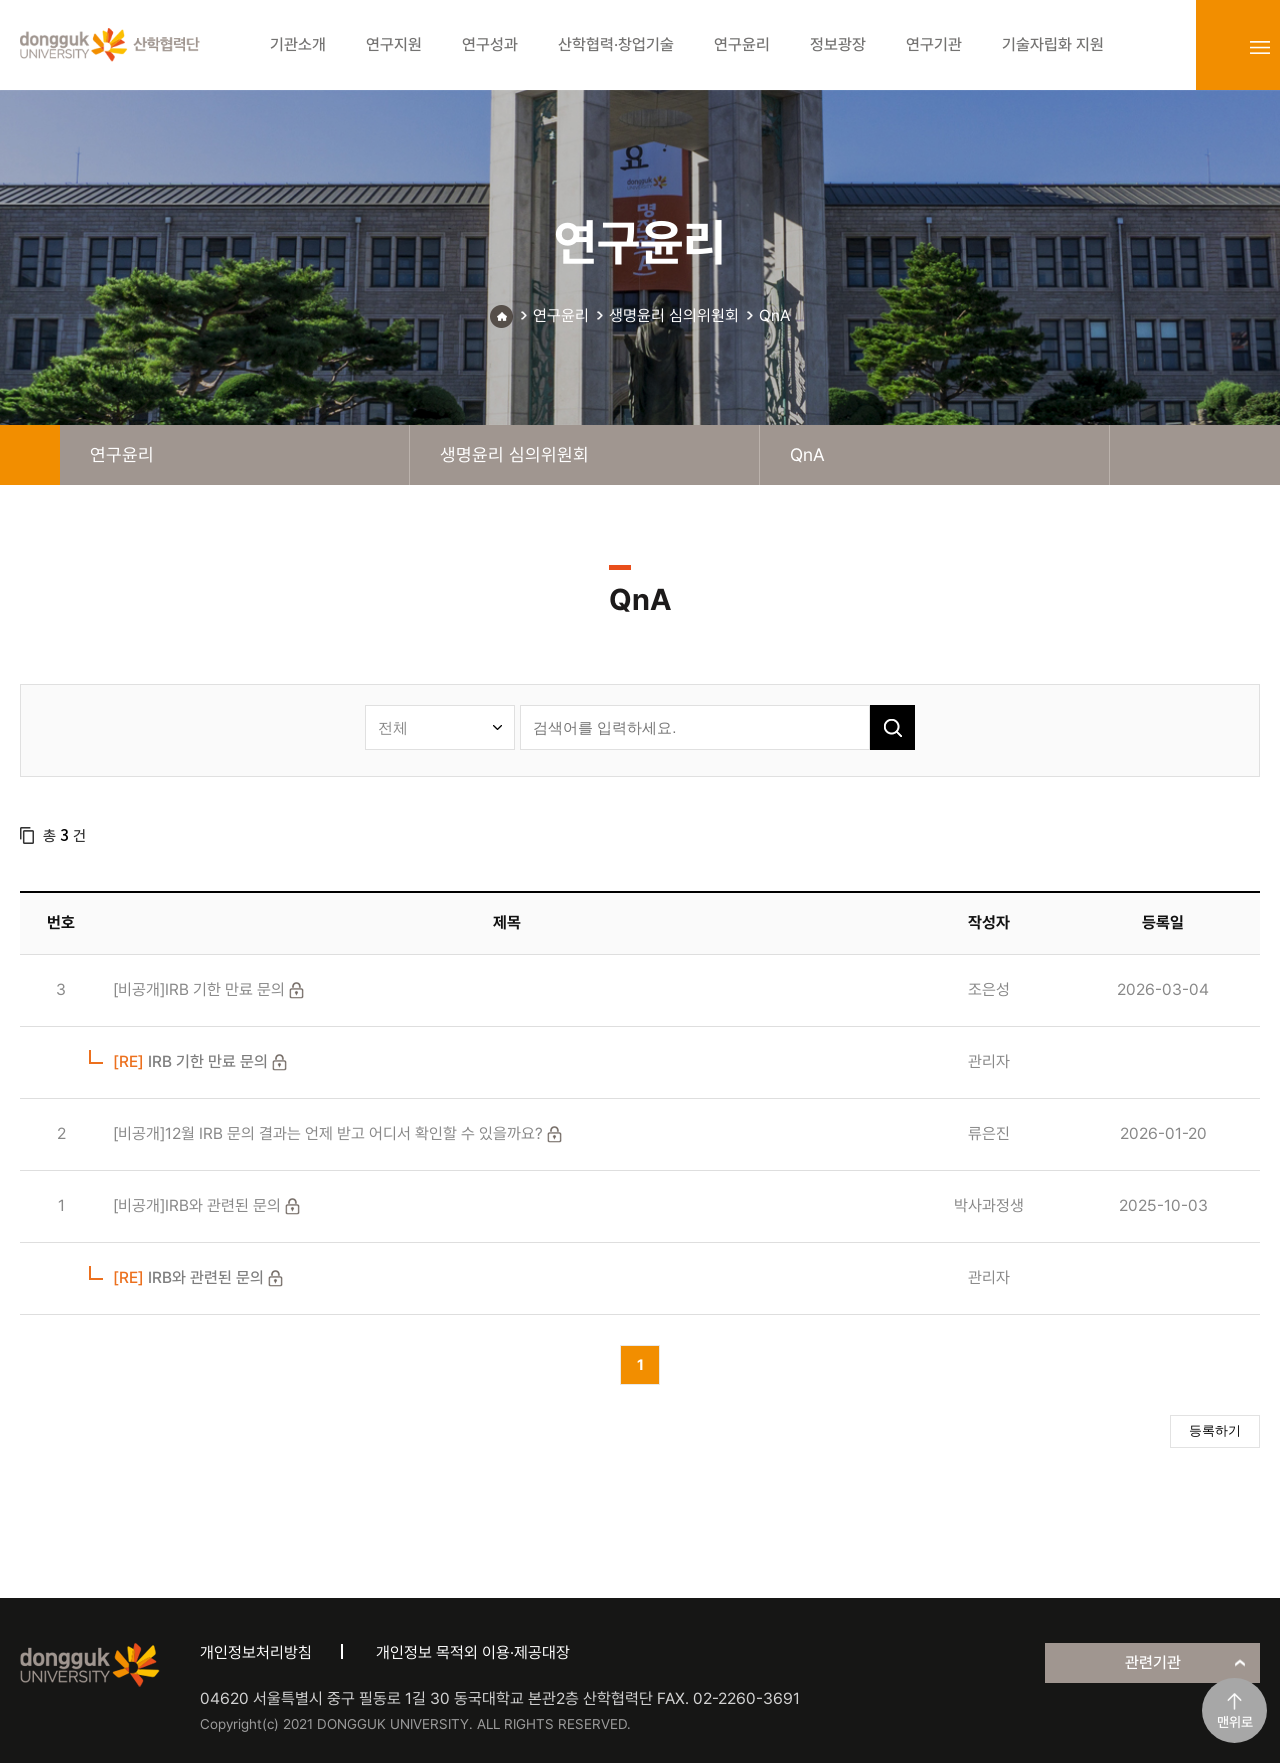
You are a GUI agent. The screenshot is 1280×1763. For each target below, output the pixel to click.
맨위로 (1235, 1722)
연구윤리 (561, 315)
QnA (774, 315)
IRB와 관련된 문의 (188, 1277)
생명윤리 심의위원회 (674, 315)
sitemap (1260, 47)
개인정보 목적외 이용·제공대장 (473, 1652)
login (1216, 47)
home (30, 455)
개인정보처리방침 (256, 1652)
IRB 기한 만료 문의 (190, 1061)
